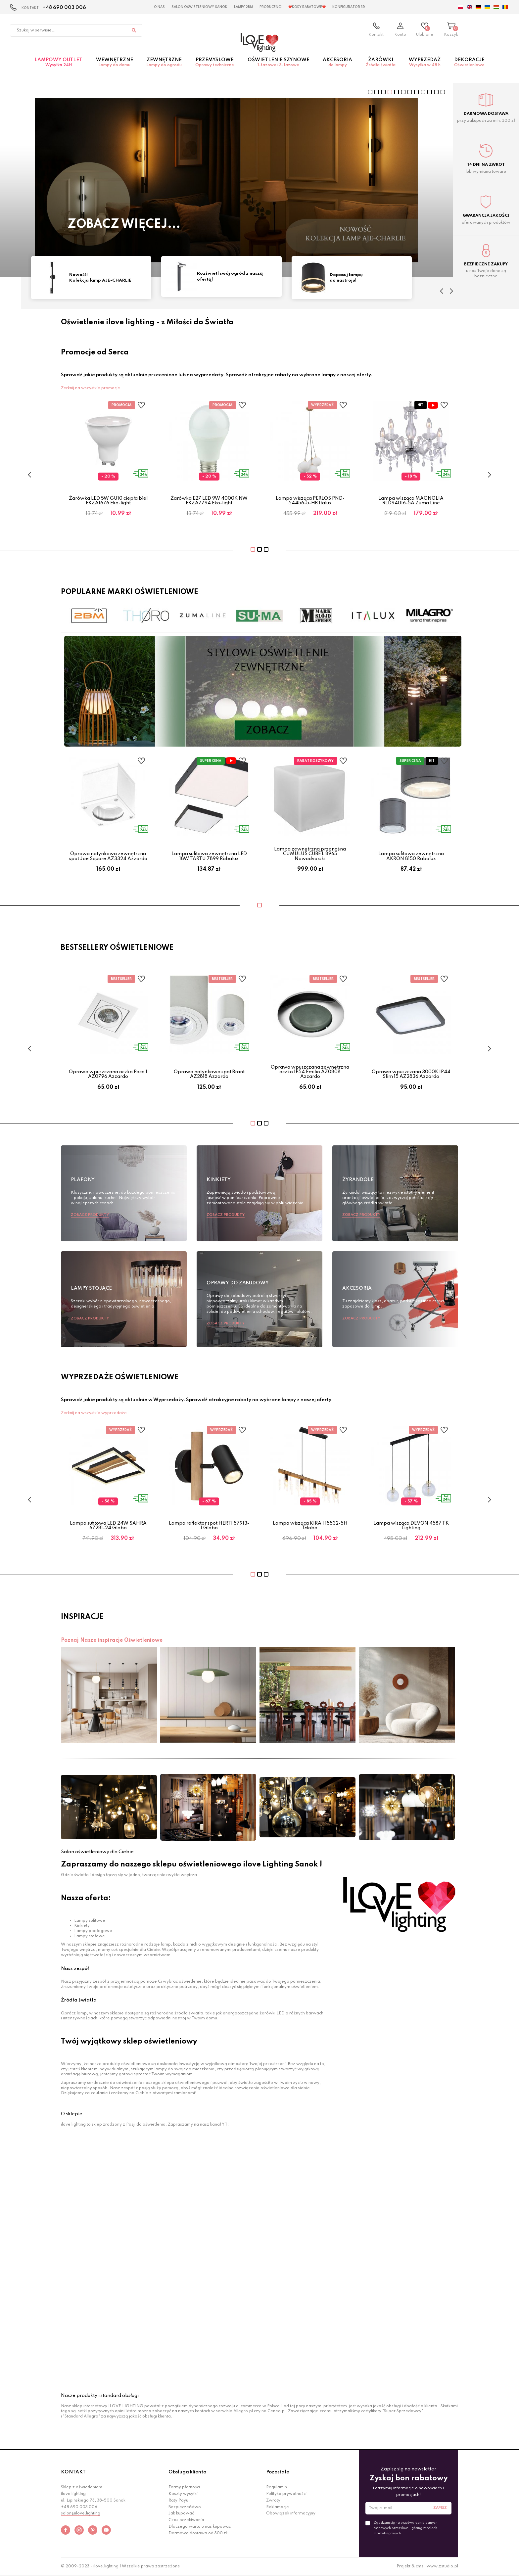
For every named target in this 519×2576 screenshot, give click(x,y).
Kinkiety (219, 1179)
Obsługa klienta (187, 2472)
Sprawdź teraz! (122, 224)
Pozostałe (277, 2472)
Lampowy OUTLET (58, 63)
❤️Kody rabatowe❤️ (307, 7)
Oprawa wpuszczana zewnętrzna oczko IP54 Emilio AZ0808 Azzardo (310, 1072)
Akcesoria (337, 63)
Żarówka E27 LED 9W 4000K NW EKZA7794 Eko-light (209, 500)
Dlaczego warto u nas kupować (199, 2527)
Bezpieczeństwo (184, 2507)
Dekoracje (469, 63)
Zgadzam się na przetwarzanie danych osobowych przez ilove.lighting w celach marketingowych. (406, 2528)
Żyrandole (358, 1179)
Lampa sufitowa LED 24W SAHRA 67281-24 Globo (108, 1525)
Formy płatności (184, 2487)
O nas (159, 7)
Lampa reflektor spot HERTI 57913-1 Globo (209, 1525)
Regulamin (276, 2487)
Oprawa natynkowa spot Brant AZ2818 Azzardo (209, 1074)
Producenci (271, 7)
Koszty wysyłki (183, 2494)
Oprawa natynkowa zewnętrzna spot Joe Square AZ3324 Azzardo (108, 856)
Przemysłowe (215, 63)
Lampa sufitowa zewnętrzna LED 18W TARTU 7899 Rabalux (209, 856)
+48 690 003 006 (64, 7)
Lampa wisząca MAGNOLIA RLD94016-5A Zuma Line (411, 500)
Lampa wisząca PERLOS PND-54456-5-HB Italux (310, 500)
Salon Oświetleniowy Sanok (199, 7)
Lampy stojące (91, 1288)
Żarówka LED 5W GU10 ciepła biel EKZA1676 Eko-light (108, 500)
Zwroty (273, 2501)
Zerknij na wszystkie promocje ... (93, 388)
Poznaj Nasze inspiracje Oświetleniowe (112, 1640)
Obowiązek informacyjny (290, 2513)
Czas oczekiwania (186, 2520)
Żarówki (380, 63)
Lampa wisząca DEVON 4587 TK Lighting (411, 1525)
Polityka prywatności (286, 2494)
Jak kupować (181, 2513)
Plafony (83, 1179)
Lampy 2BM (243, 7)
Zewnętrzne (164, 63)
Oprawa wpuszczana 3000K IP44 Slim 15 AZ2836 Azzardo (411, 1074)
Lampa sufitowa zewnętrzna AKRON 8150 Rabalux (411, 856)
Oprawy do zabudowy (238, 1283)
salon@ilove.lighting (80, 2513)
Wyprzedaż (425, 63)
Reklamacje (277, 2507)
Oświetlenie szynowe (278, 63)
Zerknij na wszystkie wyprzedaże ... (96, 1413)
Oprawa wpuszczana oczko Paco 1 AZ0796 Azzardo (108, 1074)
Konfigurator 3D (348, 7)
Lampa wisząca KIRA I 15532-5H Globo (310, 1525)
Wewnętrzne (114, 63)
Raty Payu (178, 2501)
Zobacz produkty (90, 1215)
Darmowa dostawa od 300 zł (197, 2533)
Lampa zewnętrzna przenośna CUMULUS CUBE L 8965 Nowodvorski (310, 854)
